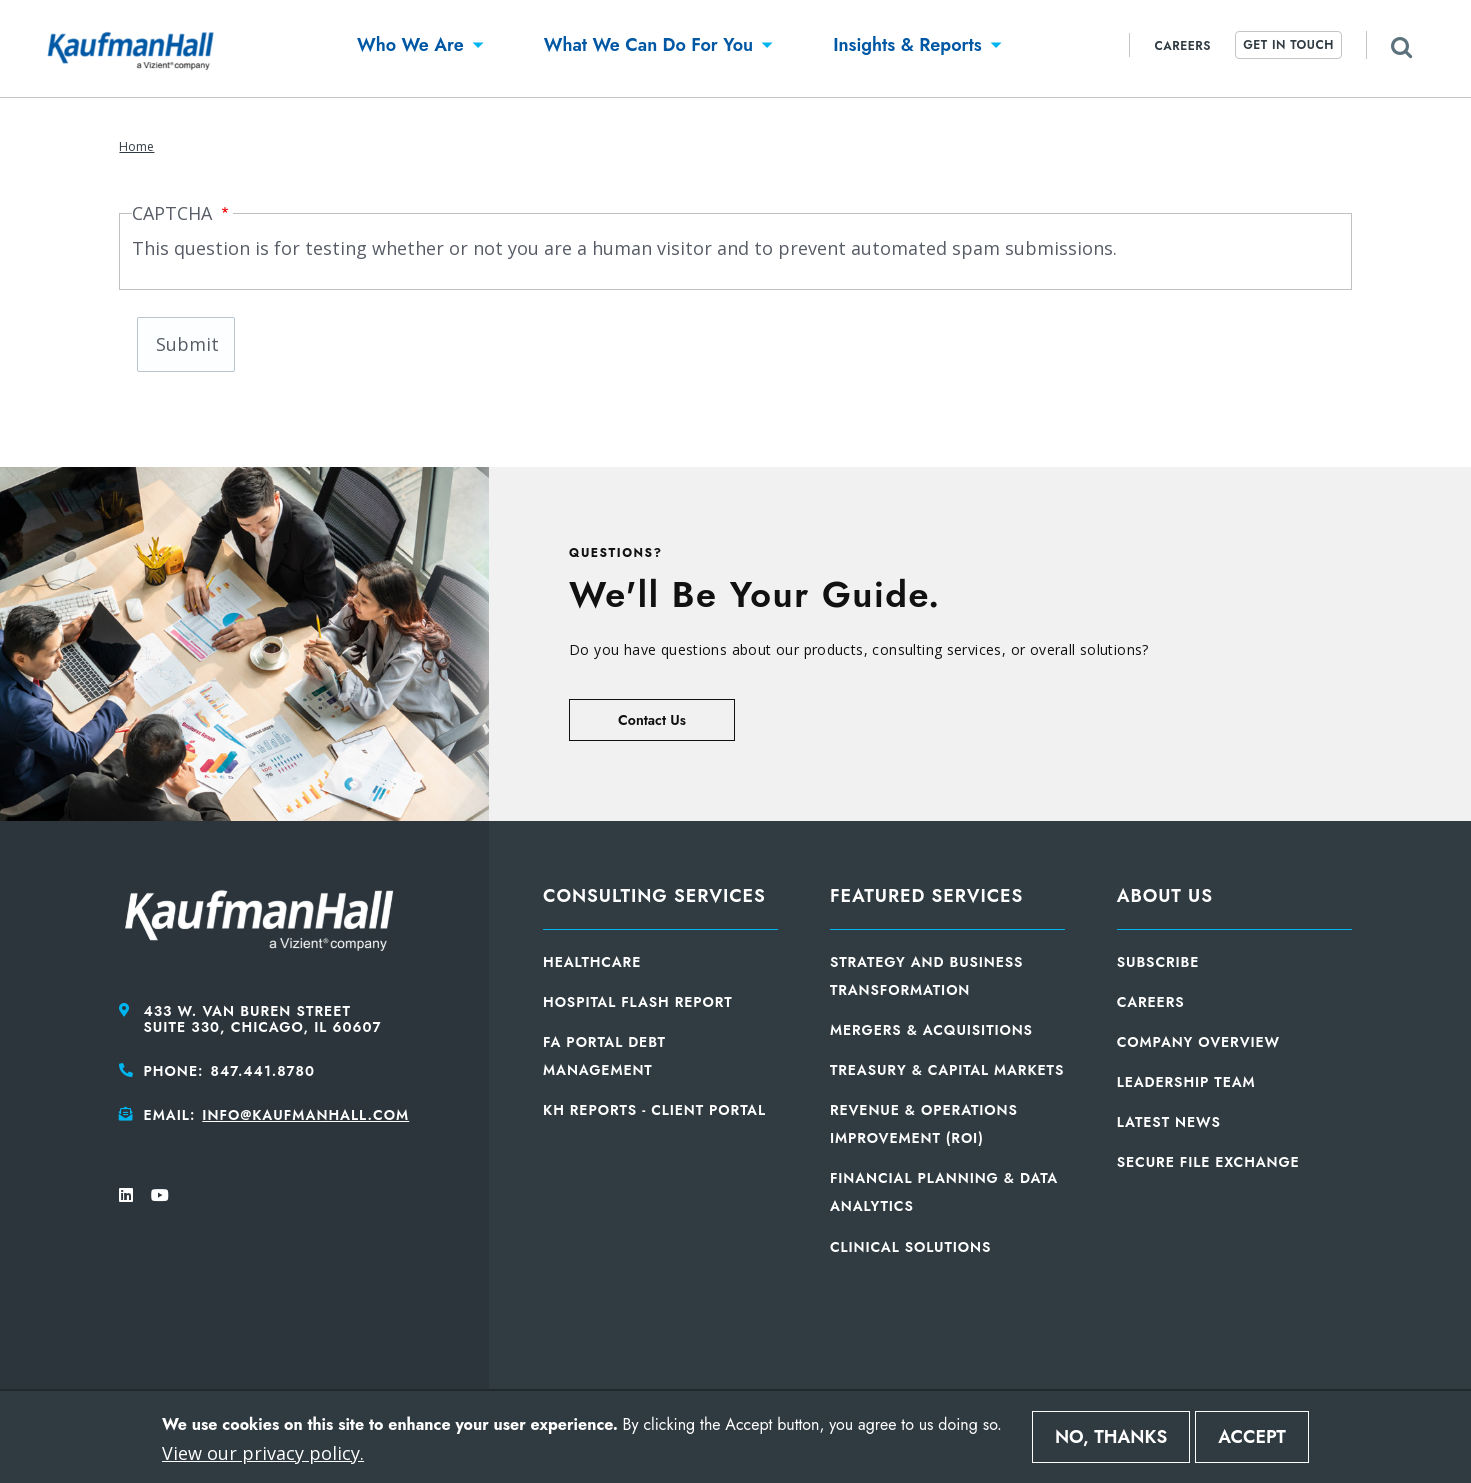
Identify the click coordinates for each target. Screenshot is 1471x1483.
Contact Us (652, 720)
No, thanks (1111, 1437)
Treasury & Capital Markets (947, 1070)
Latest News (1169, 1122)
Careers (1182, 46)
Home (136, 146)
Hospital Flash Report (638, 1002)
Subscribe (1158, 962)
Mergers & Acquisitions (931, 1030)
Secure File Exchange (1208, 1162)
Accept (1252, 1437)
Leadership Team (1186, 1082)
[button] (410, 48)
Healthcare (592, 962)
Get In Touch (1288, 45)
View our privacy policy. (263, 1453)
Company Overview (1198, 1042)
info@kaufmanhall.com (305, 1115)
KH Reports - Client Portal (654, 1110)
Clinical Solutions (910, 1247)
